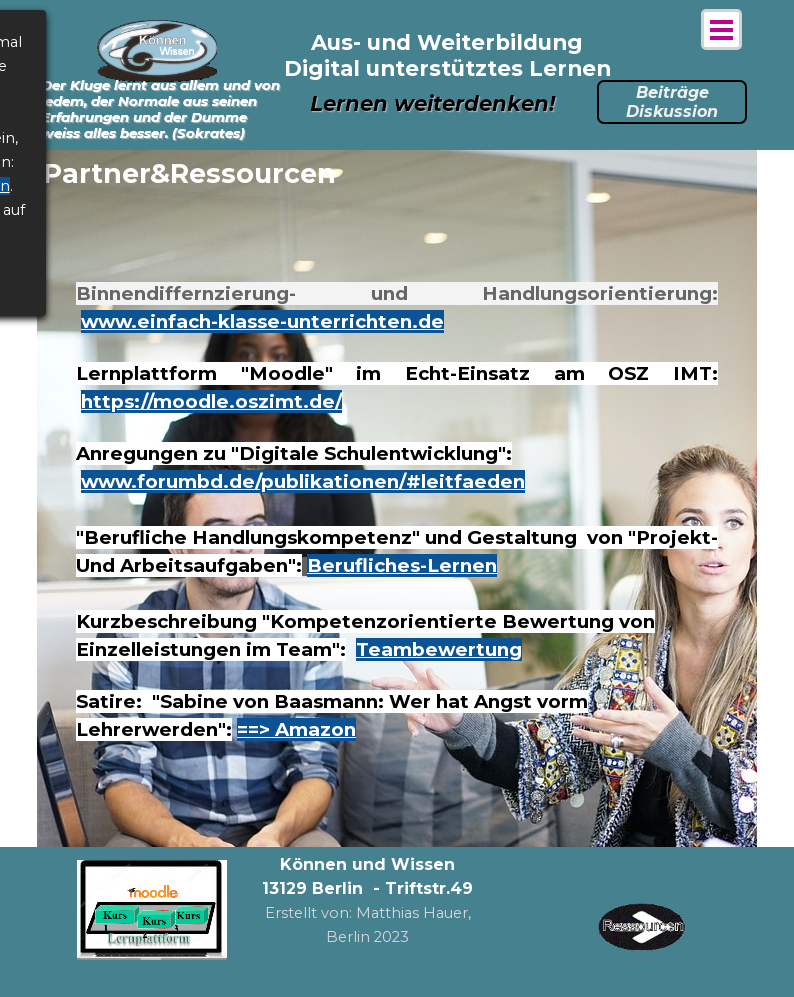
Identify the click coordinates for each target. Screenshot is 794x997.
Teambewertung (439, 649)
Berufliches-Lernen (402, 565)
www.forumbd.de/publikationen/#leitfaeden (303, 481)
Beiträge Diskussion (672, 102)
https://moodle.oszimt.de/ (211, 401)
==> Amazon (296, 729)
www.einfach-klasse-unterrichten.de (262, 321)
